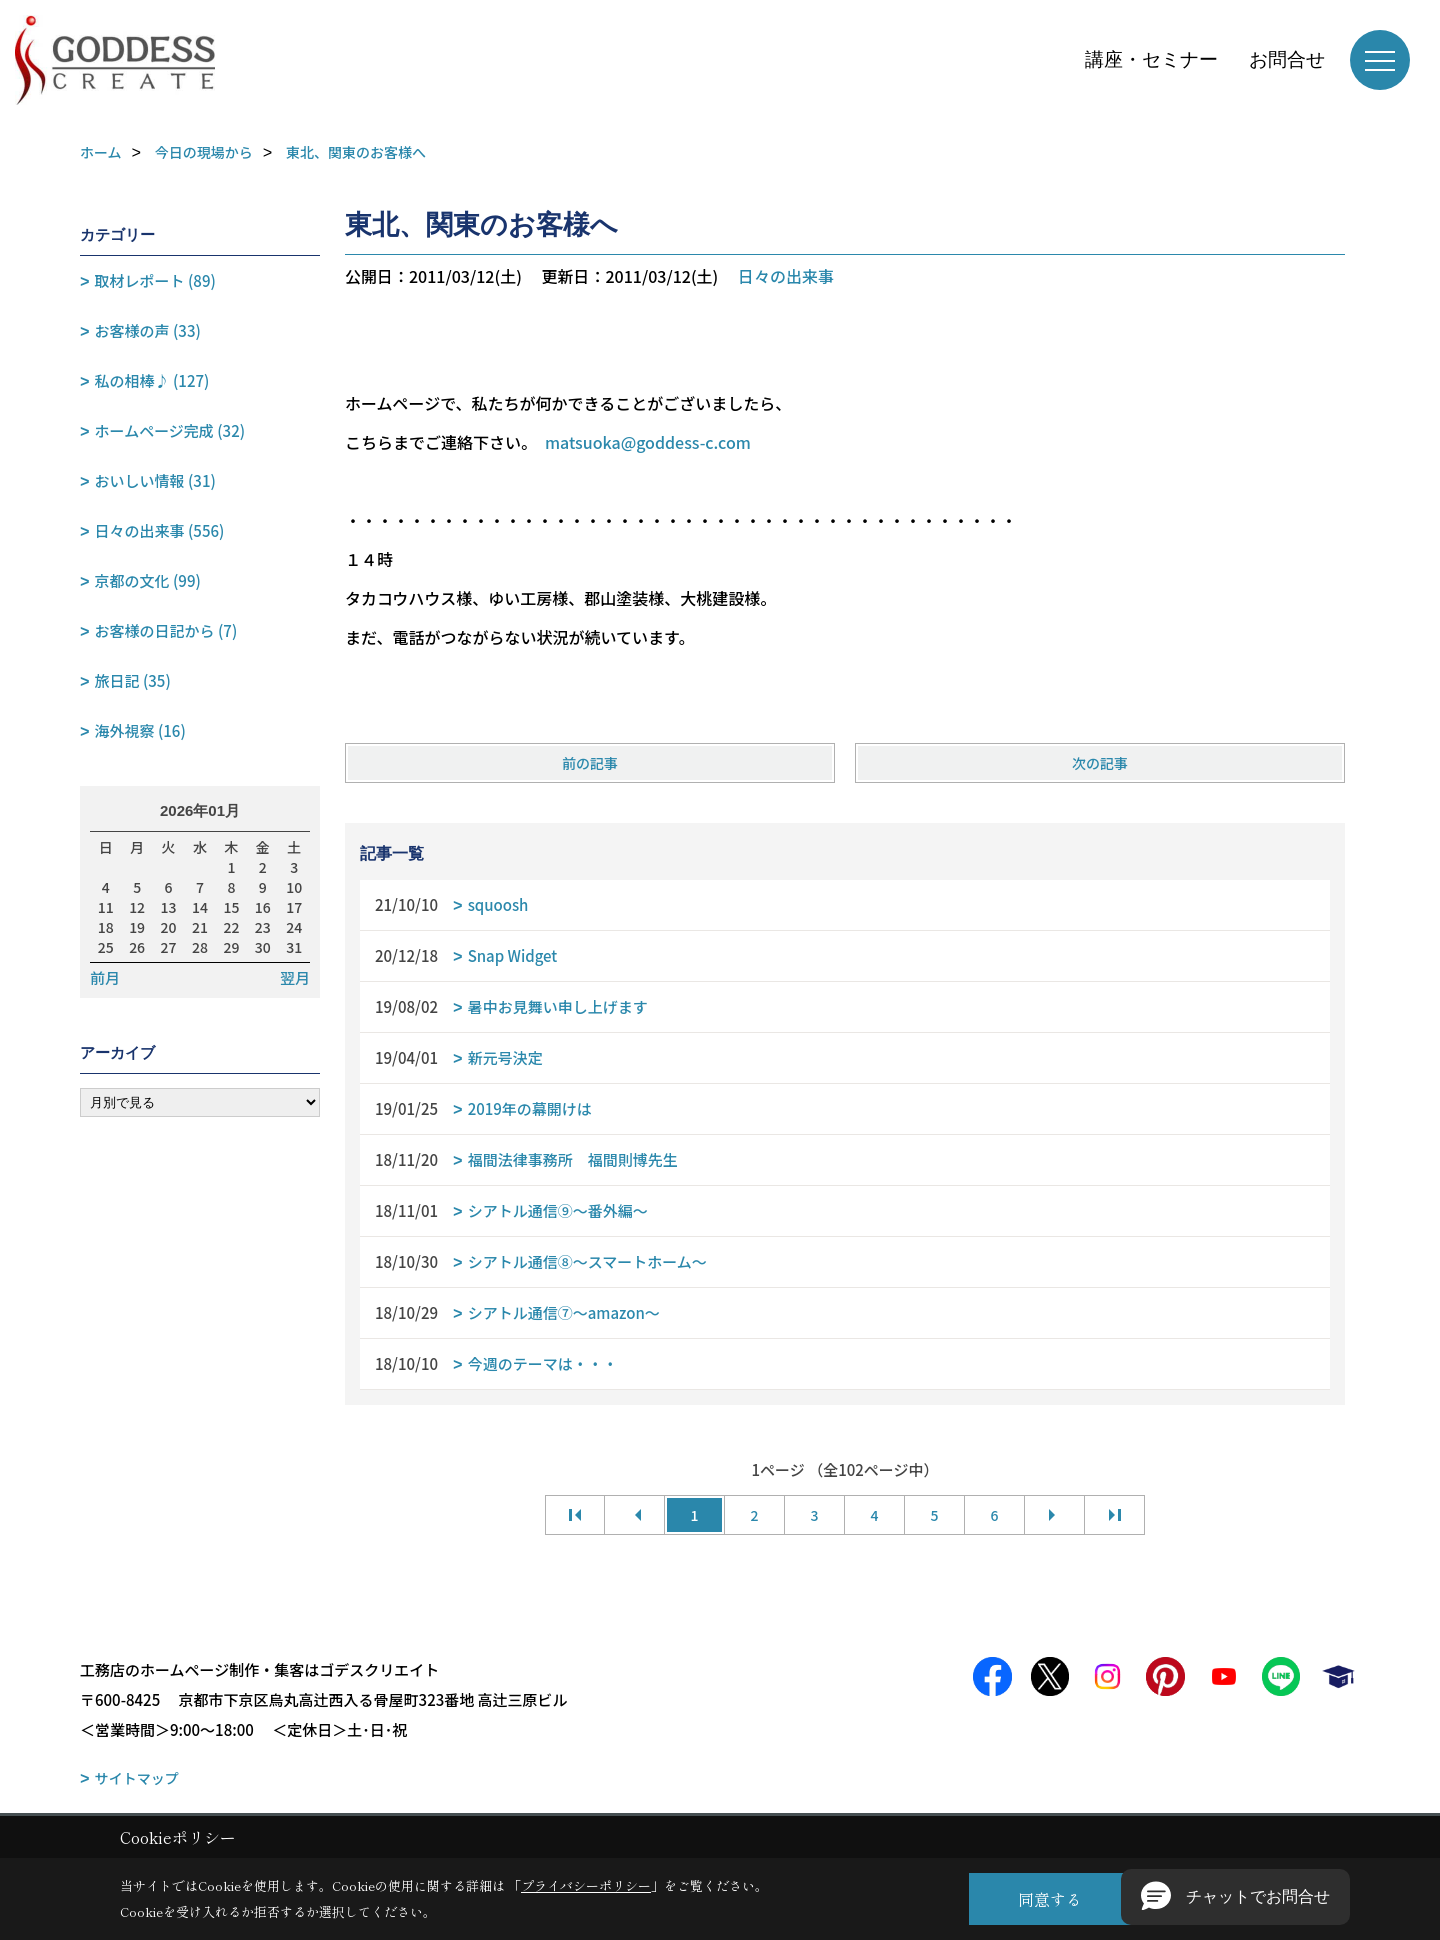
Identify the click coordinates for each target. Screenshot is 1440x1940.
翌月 (295, 978)
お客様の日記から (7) (166, 630)
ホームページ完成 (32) (170, 430)
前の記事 (590, 763)
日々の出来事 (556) (160, 530)
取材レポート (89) (155, 280)
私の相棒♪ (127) (152, 380)
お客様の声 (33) (148, 330)
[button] (1235, 1897)
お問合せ (1287, 59)
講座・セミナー (1151, 59)
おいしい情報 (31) (155, 480)
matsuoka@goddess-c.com (648, 442)
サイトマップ (137, 1778)
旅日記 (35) (133, 680)
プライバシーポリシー (586, 1885)
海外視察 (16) (140, 730)
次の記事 (1100, 763)
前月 (105, 978)
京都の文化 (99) (148, 580)
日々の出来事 (786, 276)
